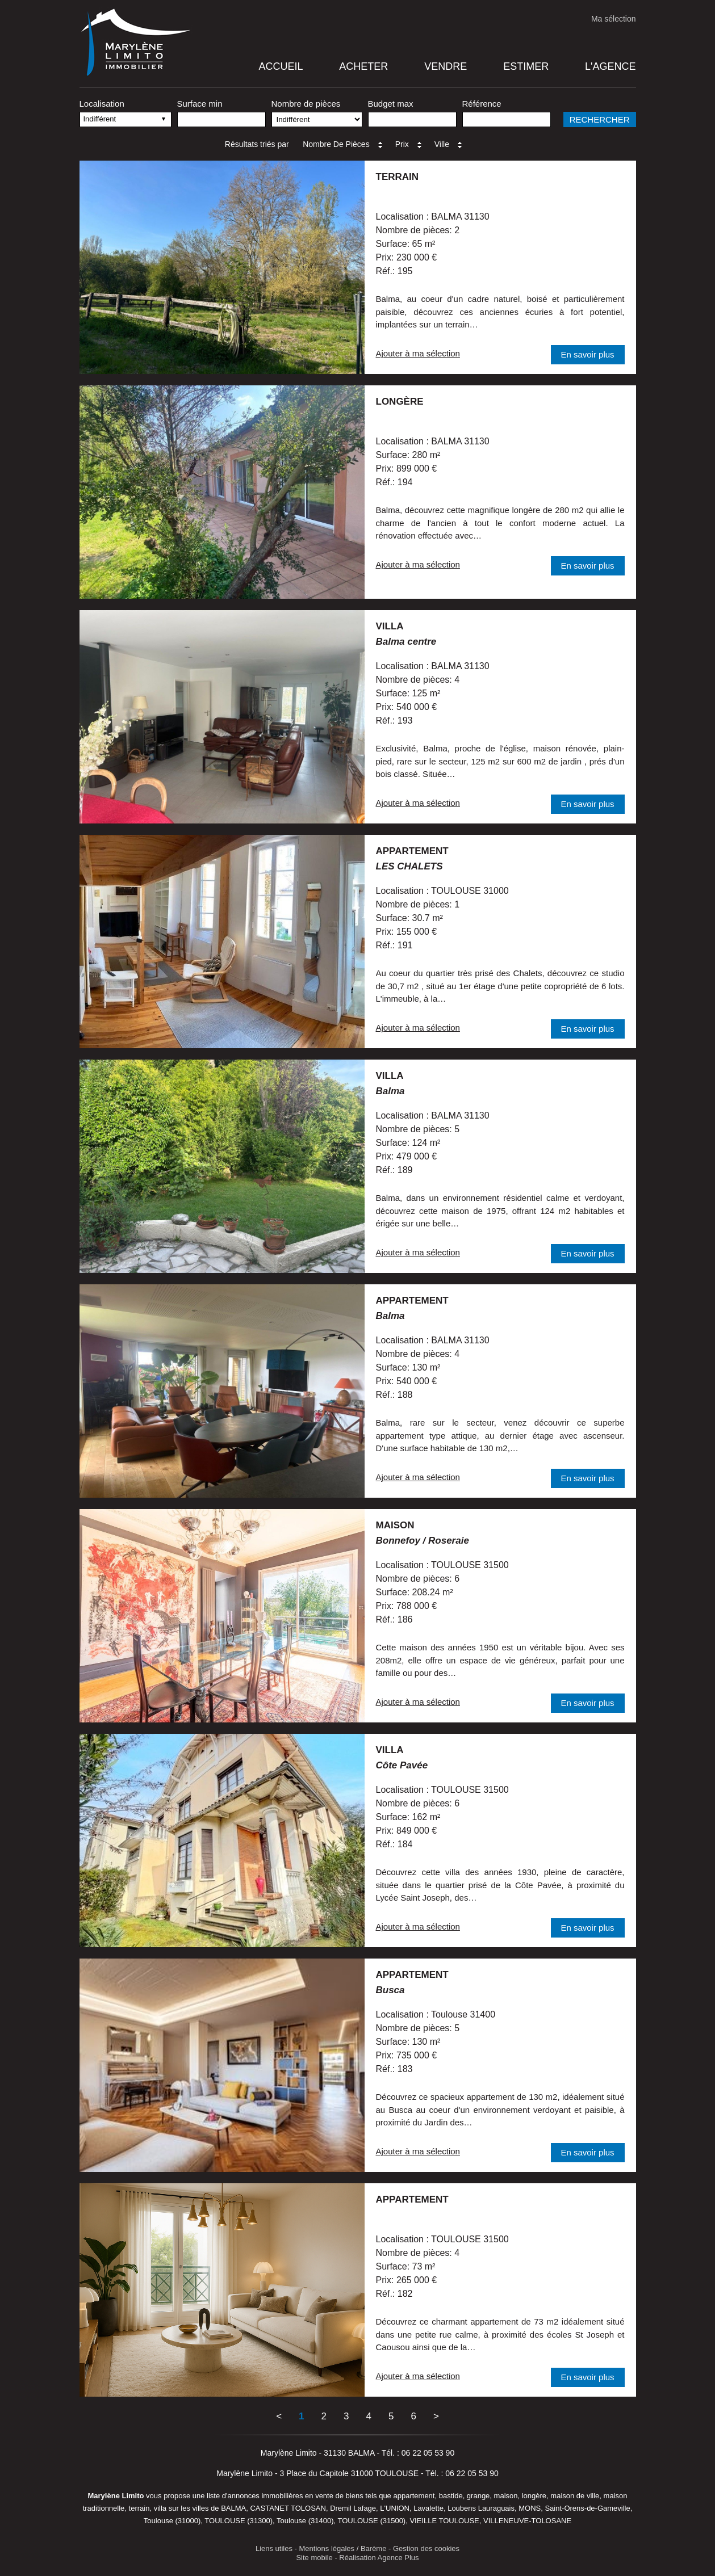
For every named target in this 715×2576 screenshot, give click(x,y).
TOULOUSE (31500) (372, 2520)
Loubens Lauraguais (481, 2508)
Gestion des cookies (426, 2548)
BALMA (233, 2508)
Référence (481, 103)
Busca (390, 1990)
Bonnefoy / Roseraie (422, 1540)
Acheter (363, 66)
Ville (449, 144)
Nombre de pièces (306, 103)
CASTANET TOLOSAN (287, 2508)
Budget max (390, 103)
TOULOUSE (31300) (238, 2520)
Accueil (280, 66)
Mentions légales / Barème (343, 2548)
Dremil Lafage (353, 2508)
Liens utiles (274, 2548)
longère (400, 401)
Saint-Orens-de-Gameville (587, 2508)
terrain (397, 176)
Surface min (200, 103)
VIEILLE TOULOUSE (444, 2520)
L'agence (610, 66)
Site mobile (314, 2557)
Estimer (526, 66)
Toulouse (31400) (305, 2520)
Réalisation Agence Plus (379, 2557)
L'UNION (394, 2508)
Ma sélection (613, 18)
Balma (390, 1091)
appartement (412, 851)
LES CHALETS (409, 866)
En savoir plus (587, 354)
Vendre (445, 66)
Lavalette (428, 2508)
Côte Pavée (402, 1765)
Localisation (102, 103)
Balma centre (406, 641)
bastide (451, 2495)
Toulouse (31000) (172, 2520)
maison (395, 1525)
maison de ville (574, 2495)
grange (478, 2495)
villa (390, 626)
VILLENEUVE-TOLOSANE (527, 2520)
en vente (319, 2495)
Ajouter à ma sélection (418, 353)
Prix (409, 144)
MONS (530, 2508)
